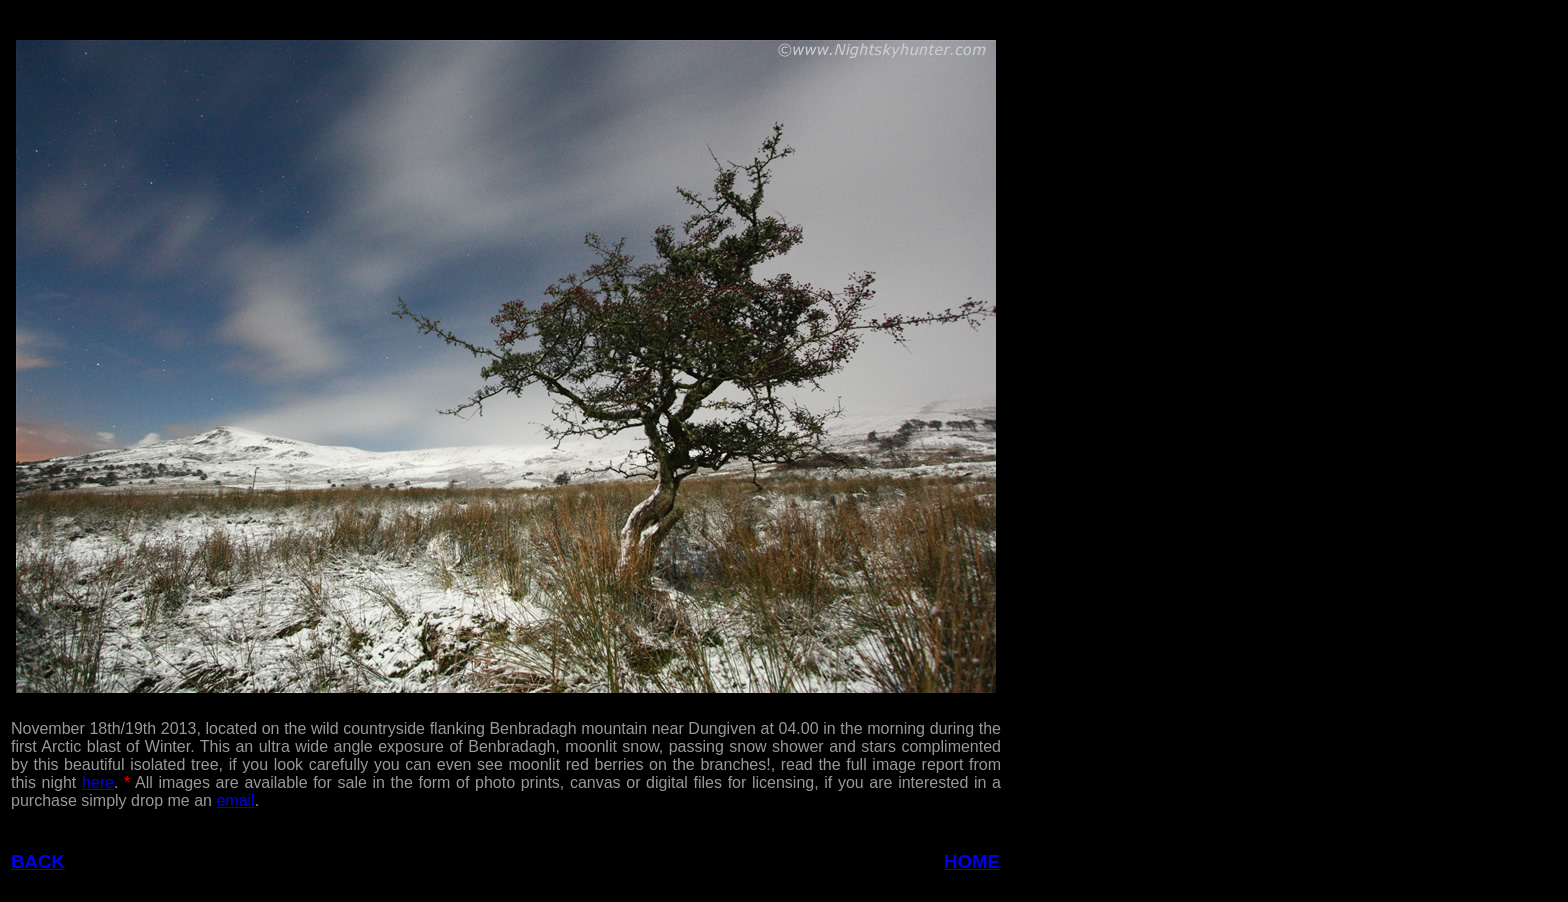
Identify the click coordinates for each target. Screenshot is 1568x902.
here (98, 782)
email (235, 800)
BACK (38, 861)
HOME (972, 861)
